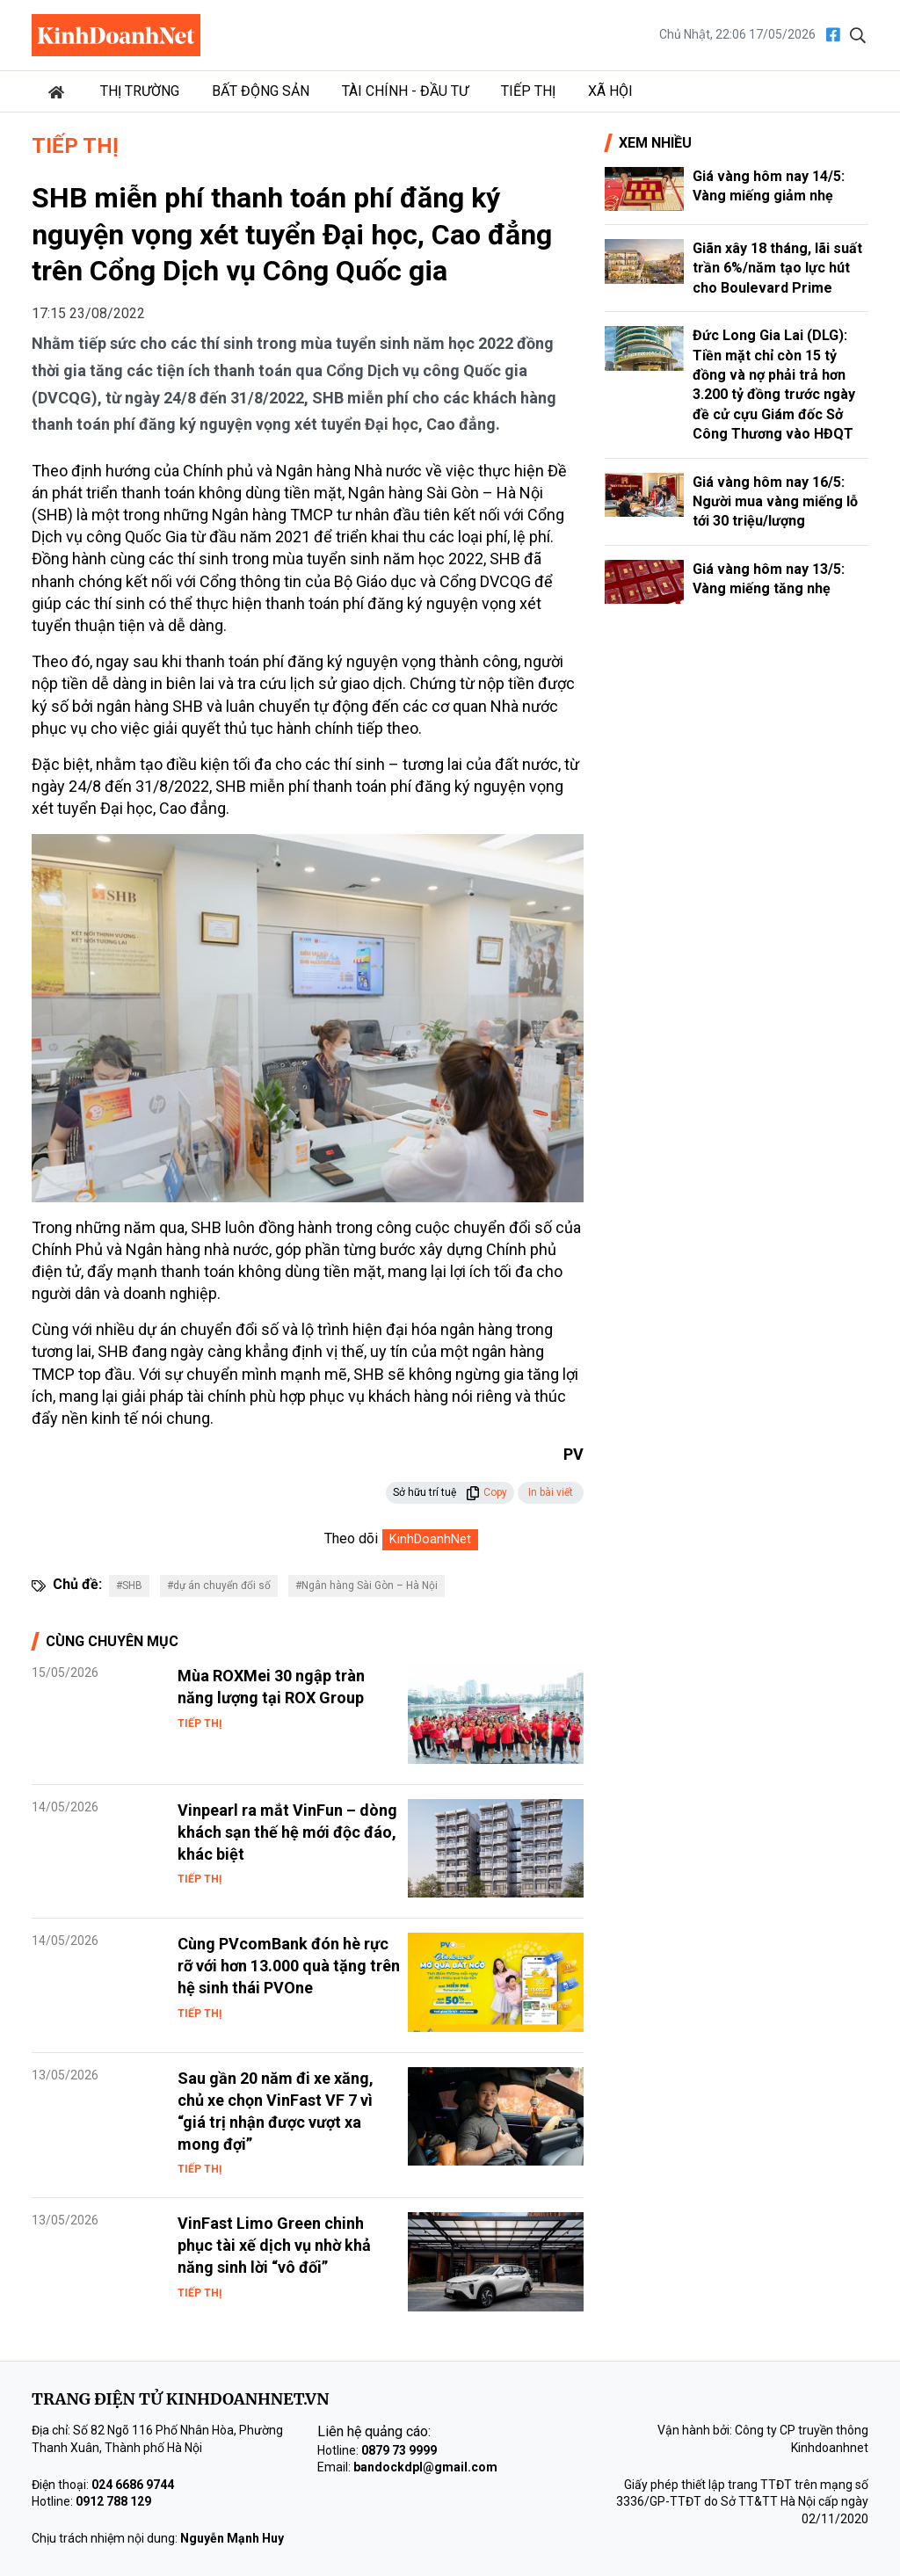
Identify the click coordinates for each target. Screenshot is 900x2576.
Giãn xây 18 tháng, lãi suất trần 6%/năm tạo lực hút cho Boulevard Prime (777, 268)
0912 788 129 (113, 2501)
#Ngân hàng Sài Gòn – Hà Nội (366, 1585)
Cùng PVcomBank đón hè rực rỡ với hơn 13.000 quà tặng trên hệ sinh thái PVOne (289, 1965)
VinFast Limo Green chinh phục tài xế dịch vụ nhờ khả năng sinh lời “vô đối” (274, 2245)
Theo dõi (351, 1538)
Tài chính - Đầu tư (405, 91)
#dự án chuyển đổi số (219, 1585)
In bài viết (550, 1492)
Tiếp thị (528, 91)
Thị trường (139, 91)
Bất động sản (260, 91)
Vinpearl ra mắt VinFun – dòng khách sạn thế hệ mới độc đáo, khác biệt (287, 1832)
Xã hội (610, 91)
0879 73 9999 (399, 2450)
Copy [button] (486, 1492)
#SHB (129, 1585)
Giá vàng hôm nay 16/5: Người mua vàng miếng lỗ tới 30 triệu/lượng (775, 502)
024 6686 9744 (132, 2485)
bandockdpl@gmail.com (425, 2467)
